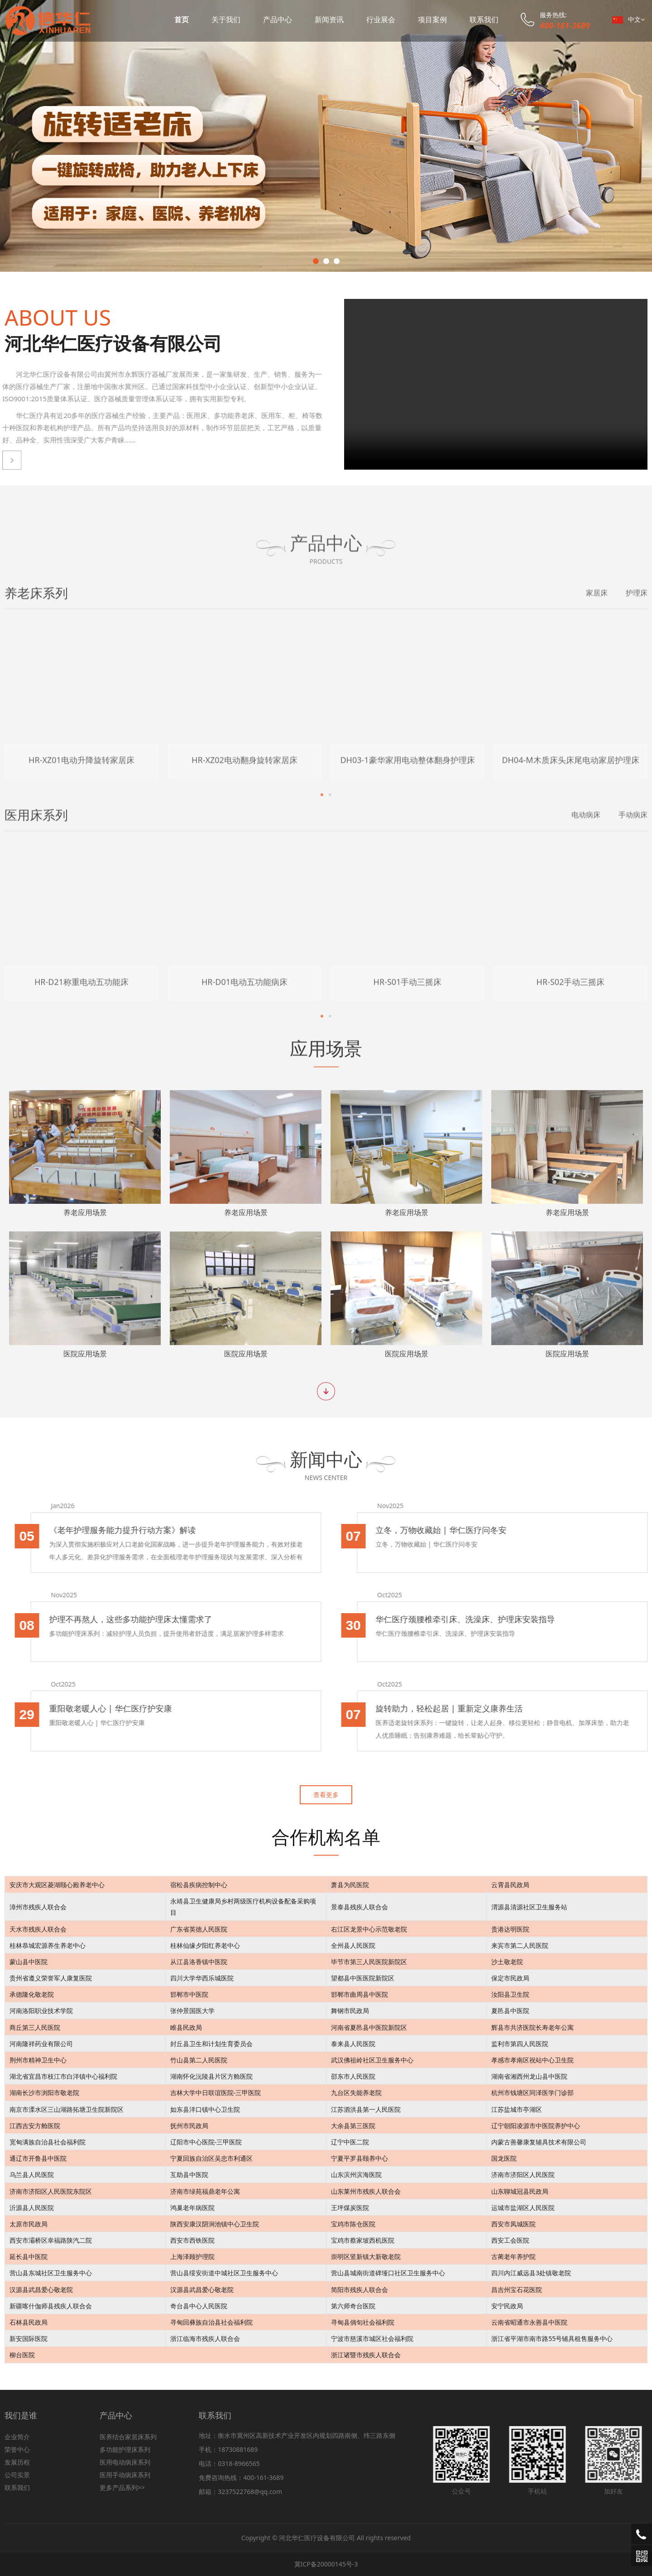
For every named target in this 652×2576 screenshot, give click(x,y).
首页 (181, 19)
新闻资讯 (329, 19)
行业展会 (380, 19)
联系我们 (484, 19)
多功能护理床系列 (125, 2449)
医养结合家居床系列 (128, 2436)
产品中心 (277, 19)
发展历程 (17, 2462)
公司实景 (17, 2474)
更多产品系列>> (122, 2487)
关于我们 (225, 19)
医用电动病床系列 (125, 2462)
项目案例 (432, 19)
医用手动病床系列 (125, 2474)
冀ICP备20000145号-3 (326, 2564)
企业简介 (17, 2436)
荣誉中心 (17, 2449)
